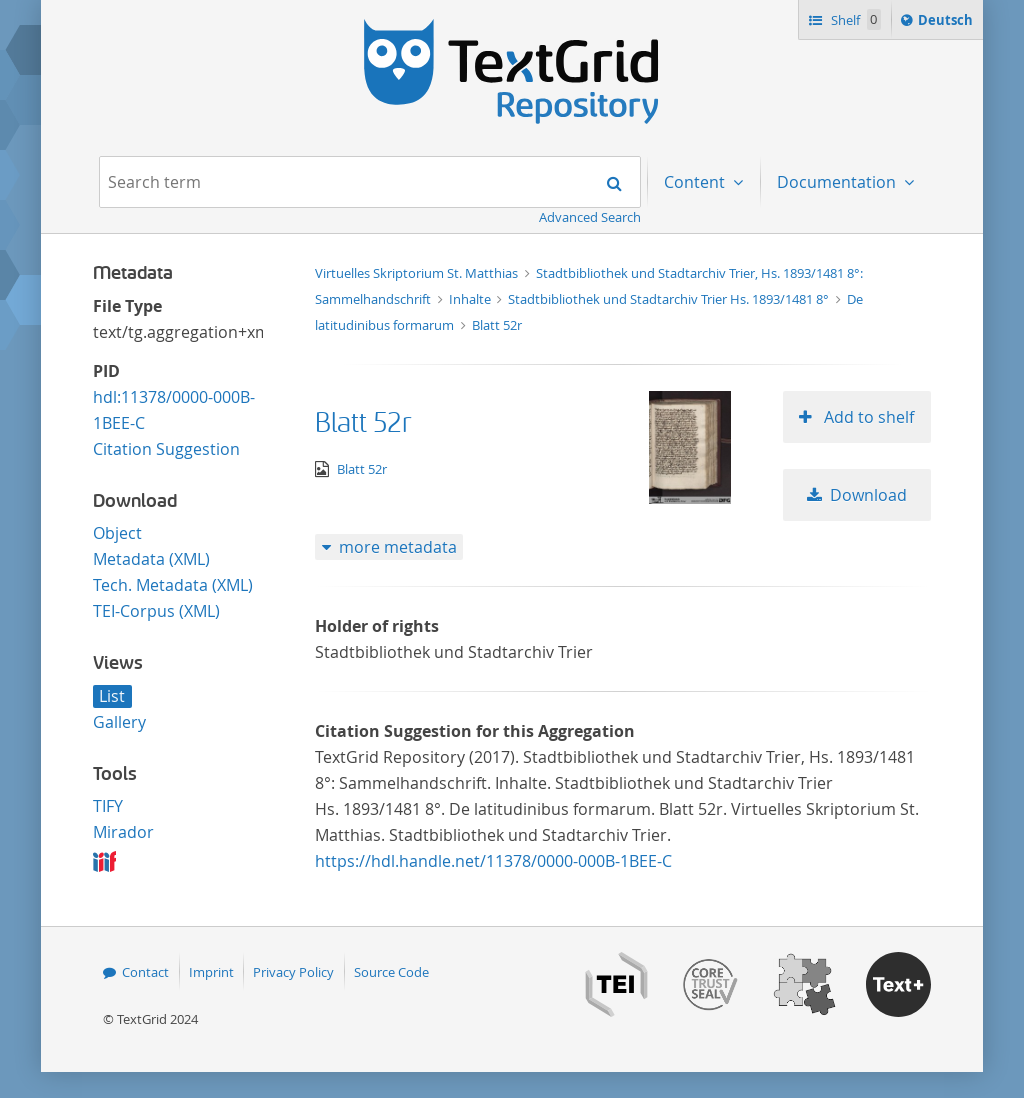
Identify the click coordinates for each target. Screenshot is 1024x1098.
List (112, 696)
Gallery (119, 722)
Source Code (391, 972)
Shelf (854, 19)
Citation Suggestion (166, 449)
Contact (145, 972)
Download (868, 495)
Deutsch (947, 23)
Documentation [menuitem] (838, 182)
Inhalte (471, 299)
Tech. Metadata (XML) (173, 585)
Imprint (211, 972)
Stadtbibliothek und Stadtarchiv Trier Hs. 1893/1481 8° (670, 299)
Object (117, 533)
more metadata (398, 547)
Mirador (123, 832)
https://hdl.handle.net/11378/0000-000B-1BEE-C (493, 861)
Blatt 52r (497, 325)
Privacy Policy (293, 972)
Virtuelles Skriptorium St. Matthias (418, 273)
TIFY (108, 806)
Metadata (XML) (151, 559)
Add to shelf (867, 417)
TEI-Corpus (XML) (156, 611)
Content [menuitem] (696, 182)
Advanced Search (590, 217)
